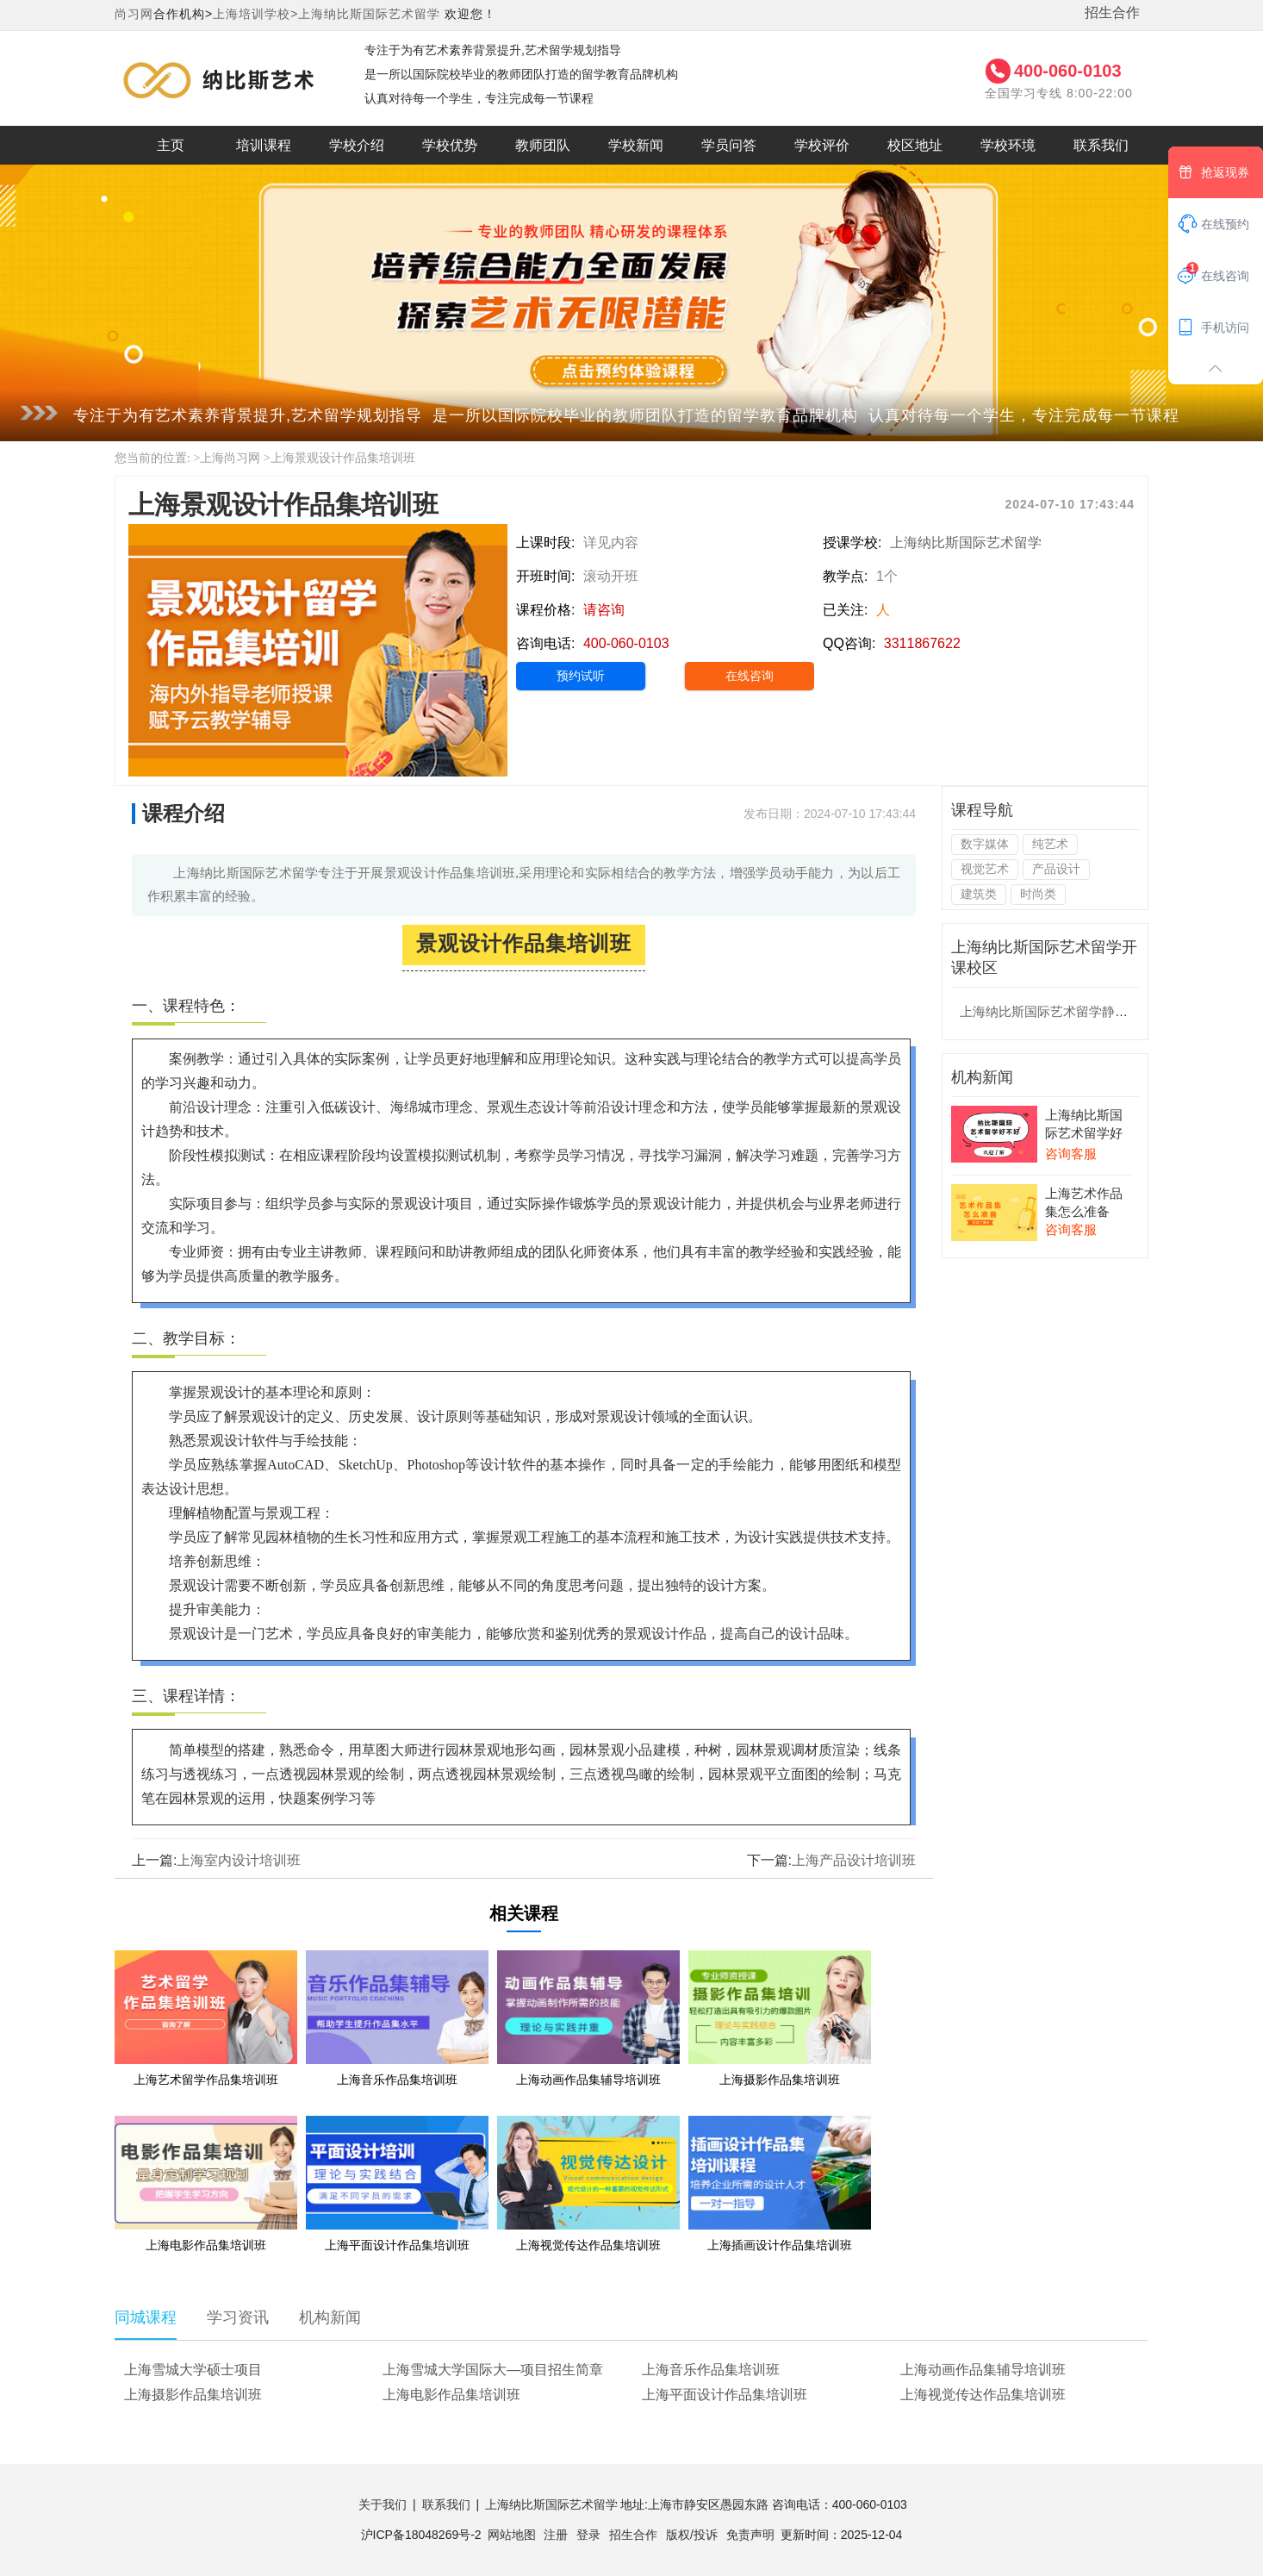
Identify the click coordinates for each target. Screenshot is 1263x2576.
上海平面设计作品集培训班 (724, 2394)
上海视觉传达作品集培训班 (983, 2394)
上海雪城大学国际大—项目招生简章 (493, 2369)
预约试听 (581, 676)
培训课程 (263, 145)
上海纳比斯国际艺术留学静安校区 (1057, 1011)
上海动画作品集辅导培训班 (983, 2369)
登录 (588, 2535)
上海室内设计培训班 (239, 1860)
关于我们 (382, 2504)
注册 (556, 2535)
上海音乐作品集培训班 (711, 2369)
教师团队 (542, 145)
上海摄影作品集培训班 (193, 2394)
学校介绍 (356, 145)
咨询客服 (1071, 1153)
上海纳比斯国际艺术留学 (369, 14)
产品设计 (1056, 869)
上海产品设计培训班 (854, 1860)
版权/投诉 (692, 2535)
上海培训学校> (255, 14)
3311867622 (922, 643)
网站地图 (512, 2535)
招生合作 (1112, 12)
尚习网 (134, 14)
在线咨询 (749, 676)
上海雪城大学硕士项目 (193, 2369)
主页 (170, 145)
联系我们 (1101, 145)
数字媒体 (985, 844)
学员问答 (728, 145)
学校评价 (821, 145)
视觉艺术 (985, 869)
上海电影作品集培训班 (451, 2394)
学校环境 (1008, 145)
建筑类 (979, 894)
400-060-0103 (1068, 70)
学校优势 (449, 145)
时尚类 (1038, 894)
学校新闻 (635, 145)
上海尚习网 (230, 458)
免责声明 (750, 2535)
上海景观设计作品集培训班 (343, 458)
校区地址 (915, 145)
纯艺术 (1050, 844)
